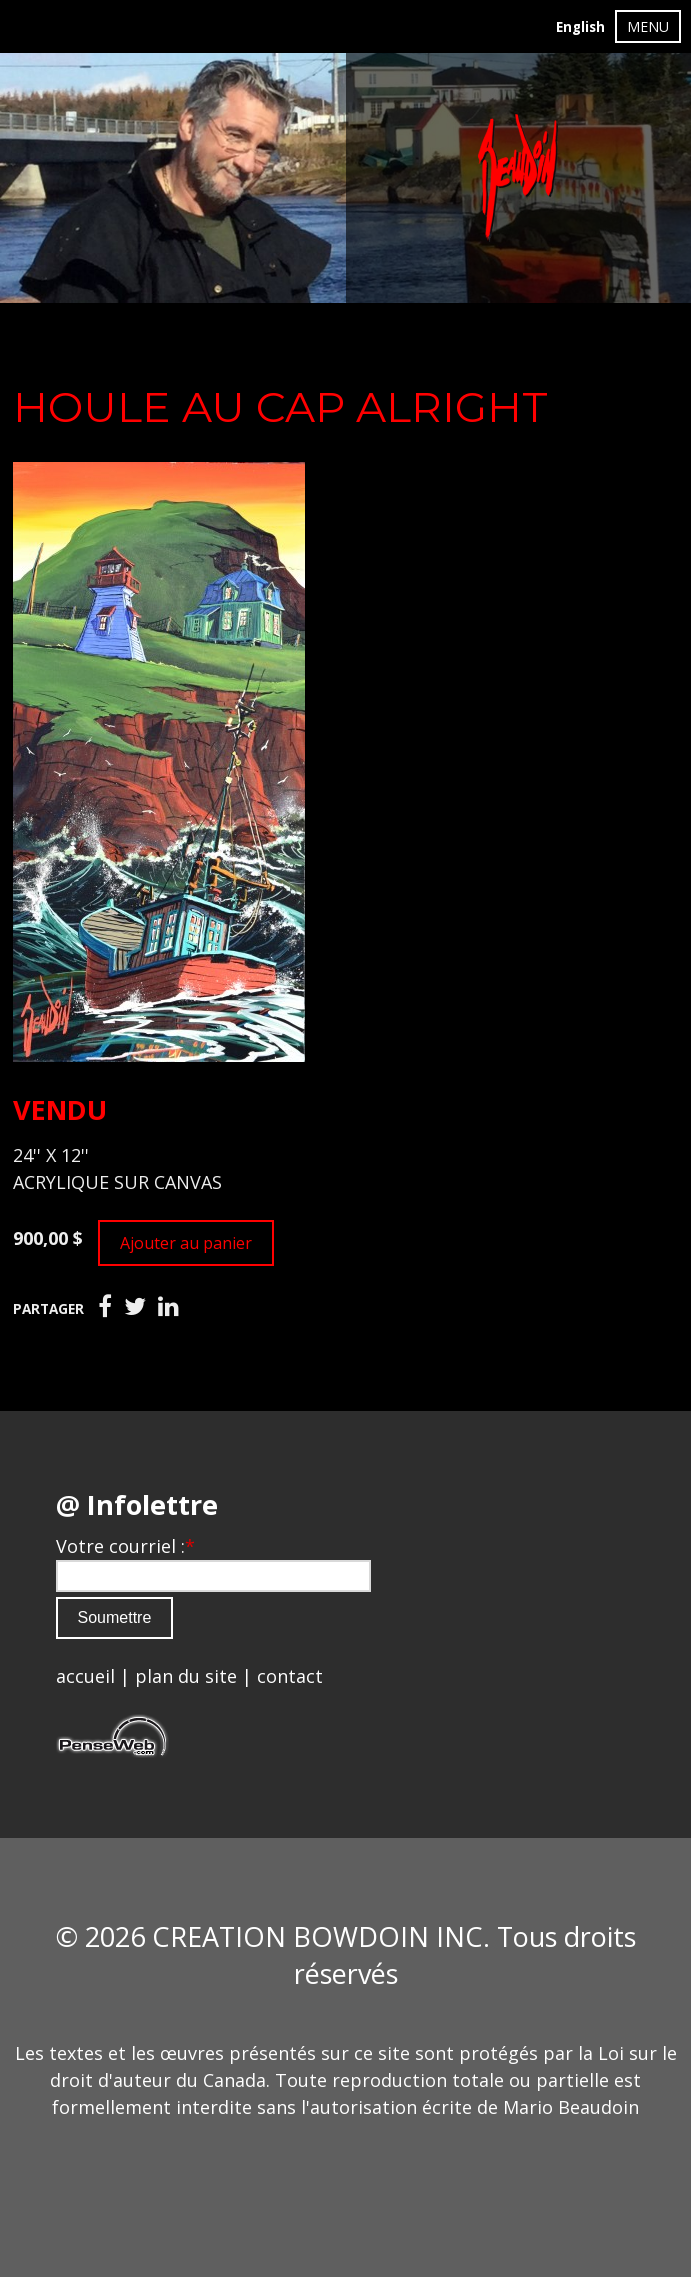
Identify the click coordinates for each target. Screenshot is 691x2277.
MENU (648, 26)
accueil (85, 1676)
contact (290, 1676)
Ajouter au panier (186, 1243)
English (580, 27)
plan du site (186, 1676)
